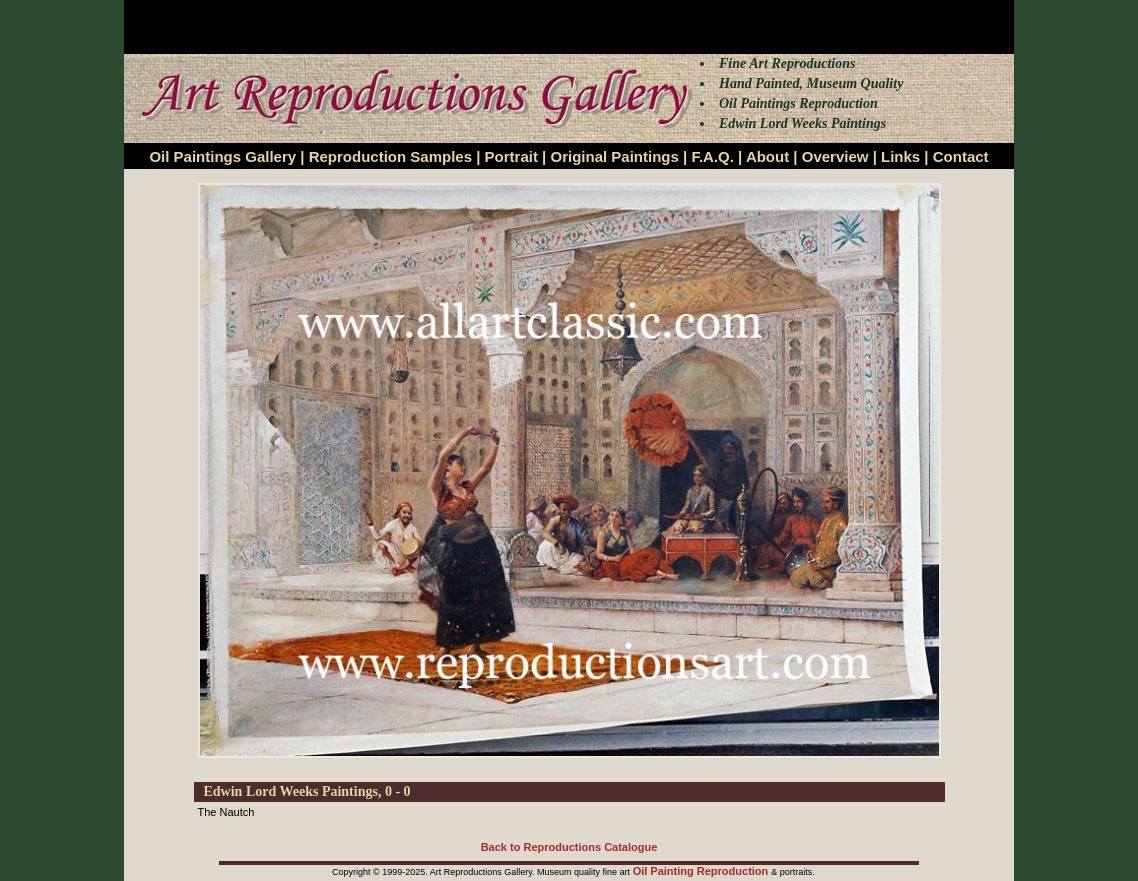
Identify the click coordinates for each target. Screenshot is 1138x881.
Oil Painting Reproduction (702, 871)
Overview (835, 156)
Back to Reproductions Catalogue (569, 847)
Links (900, 156)
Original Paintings (614, 156)
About (767, 156)
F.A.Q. (712, 156)
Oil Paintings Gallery (222, 156)
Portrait (511, 156)
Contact (961, 156)
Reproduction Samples (390, 156)
